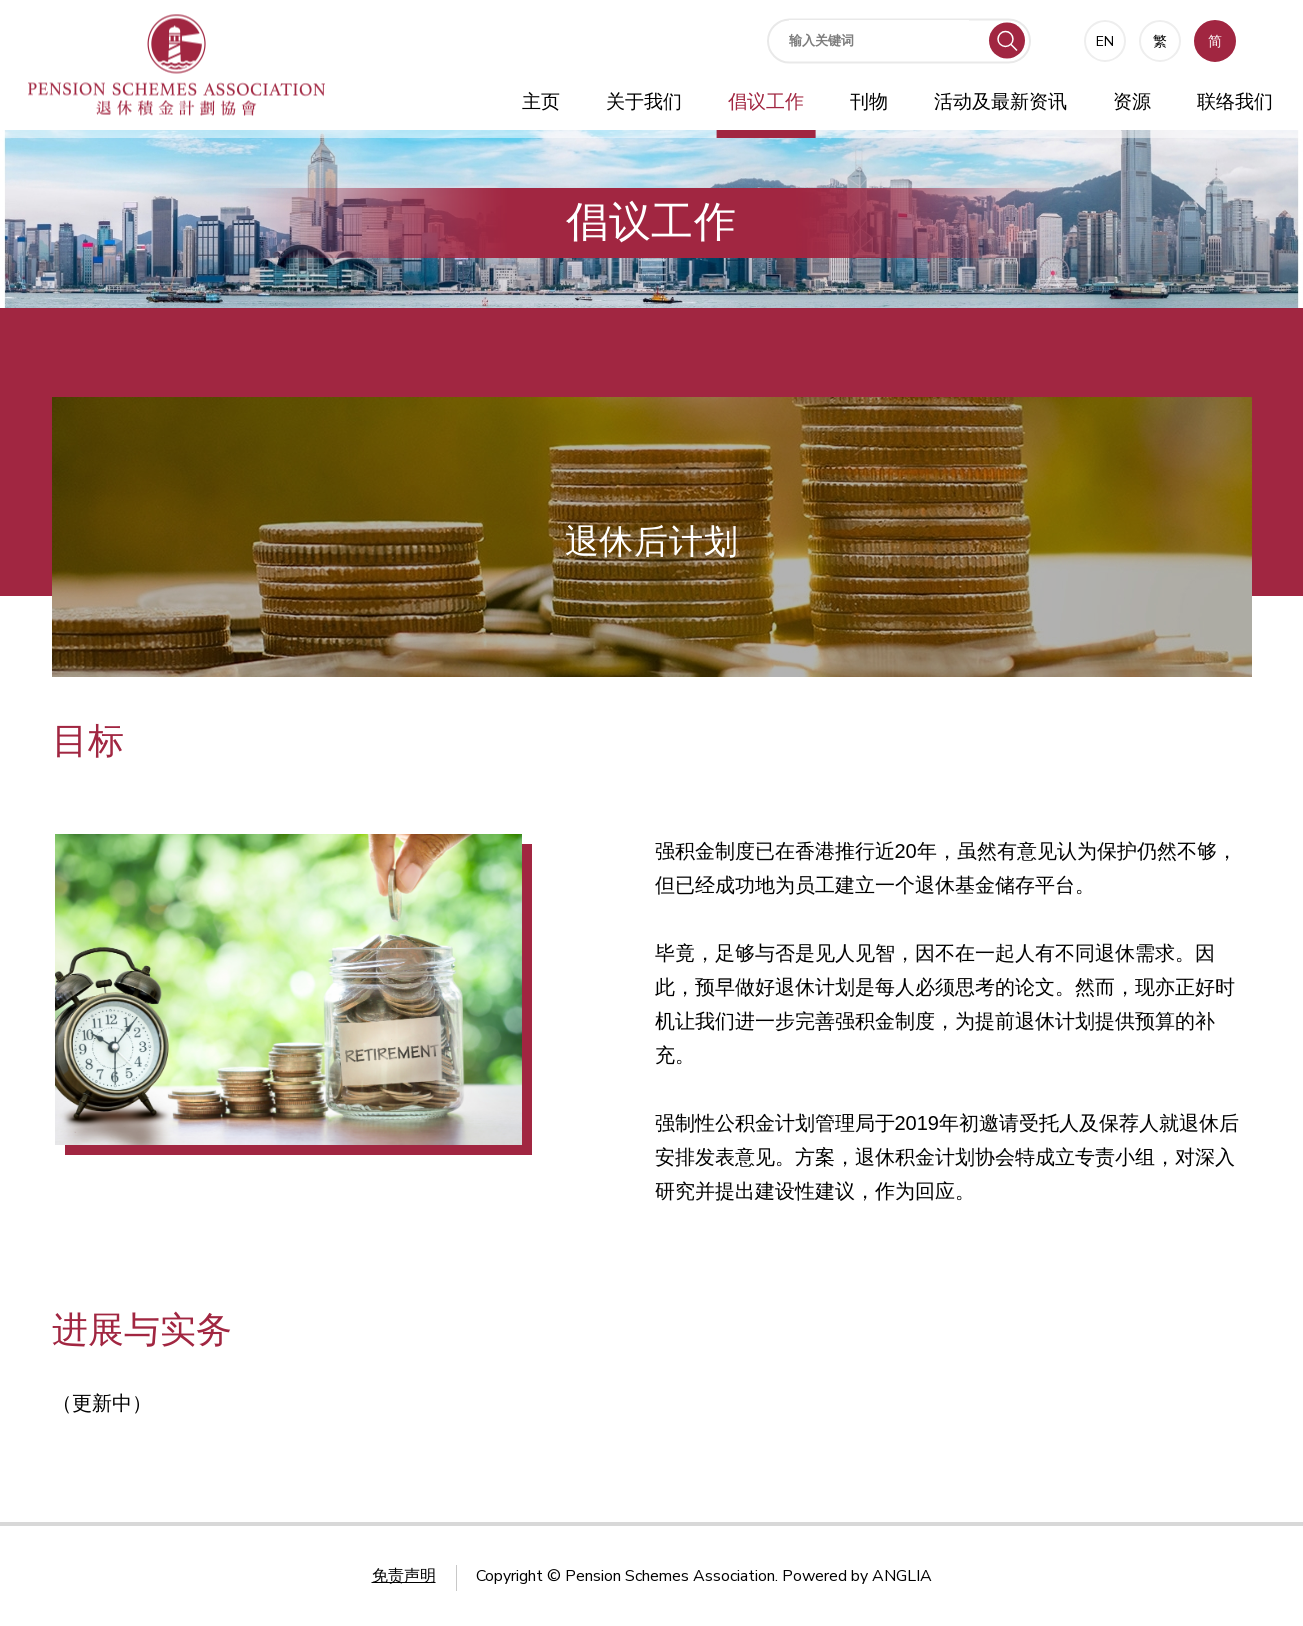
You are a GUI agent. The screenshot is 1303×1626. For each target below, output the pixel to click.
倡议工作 (766, 102)
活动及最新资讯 (1000, 102)
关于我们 (644, 102)
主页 (541, 102)
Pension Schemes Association (670, 1576)
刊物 (869, 102)
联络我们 (1235, 102)
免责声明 (404, 1576)
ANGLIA (902, 1576)
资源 (1132, 102)
